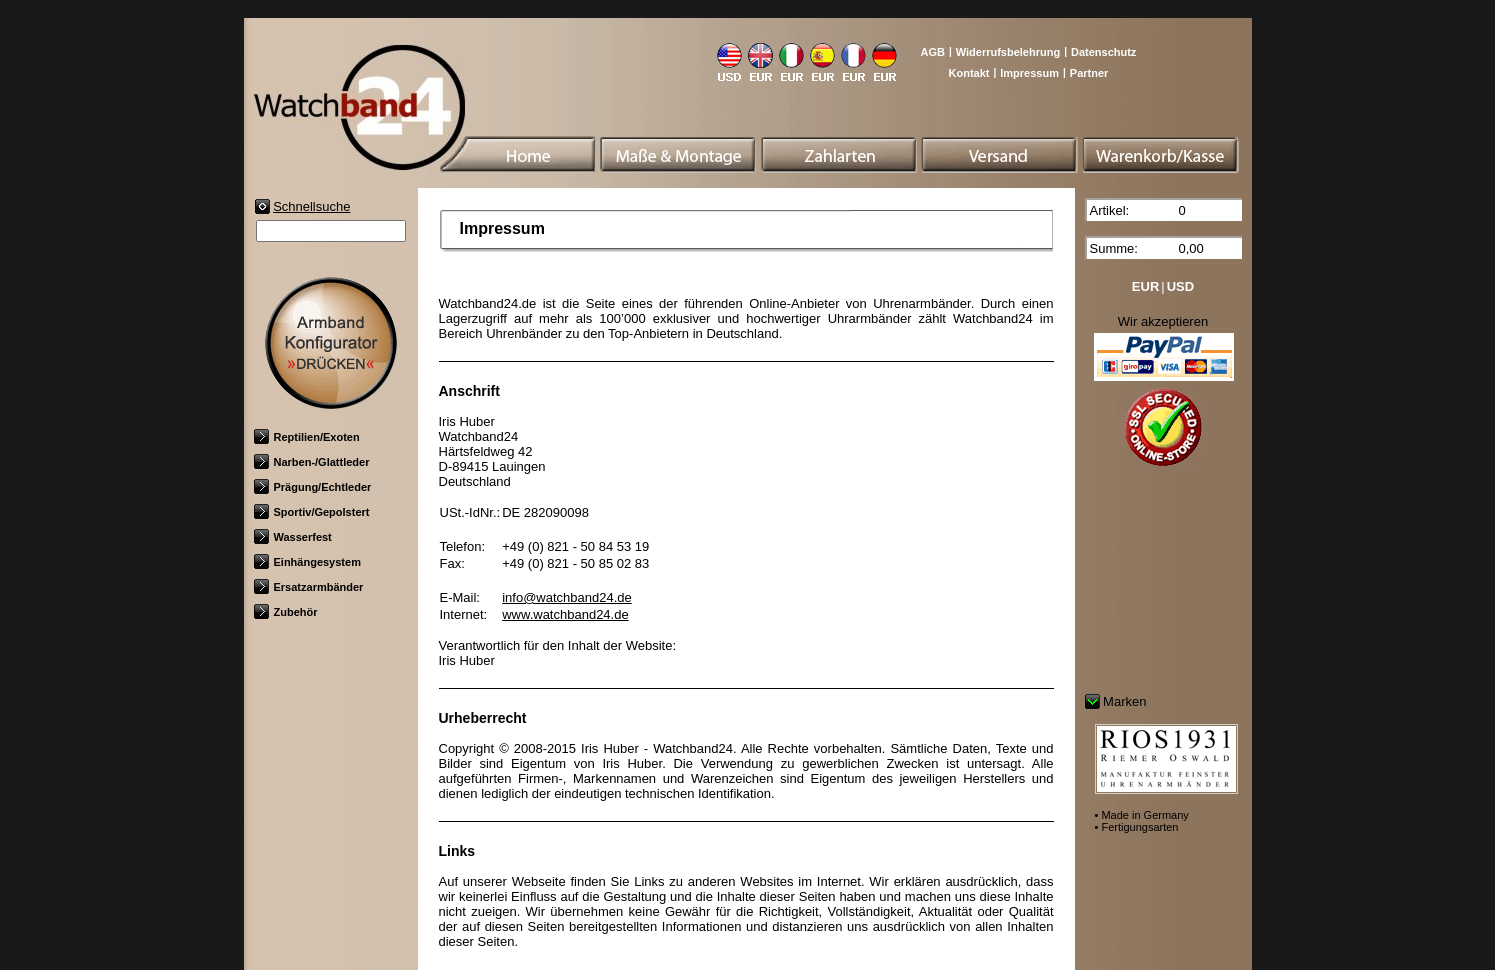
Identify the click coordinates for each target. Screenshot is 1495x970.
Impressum (1029, 73)
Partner (1089, 73)
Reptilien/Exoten (307, 437)
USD (1180, 286)
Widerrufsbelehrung (1008, 52)
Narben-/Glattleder (312, 462)
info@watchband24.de (567, 597)
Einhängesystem (307, 562)
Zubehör (286, 612)
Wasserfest (293, 537)
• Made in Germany (1142, 815)
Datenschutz (1103, 52)
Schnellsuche (311, 206)
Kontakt (969, 73)
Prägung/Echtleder (313, 487)
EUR (1145, 286)
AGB (932, 52)
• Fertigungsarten (1137, 827)
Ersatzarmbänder (309, 587)
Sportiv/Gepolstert (312, 512)
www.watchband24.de (565, 614)
